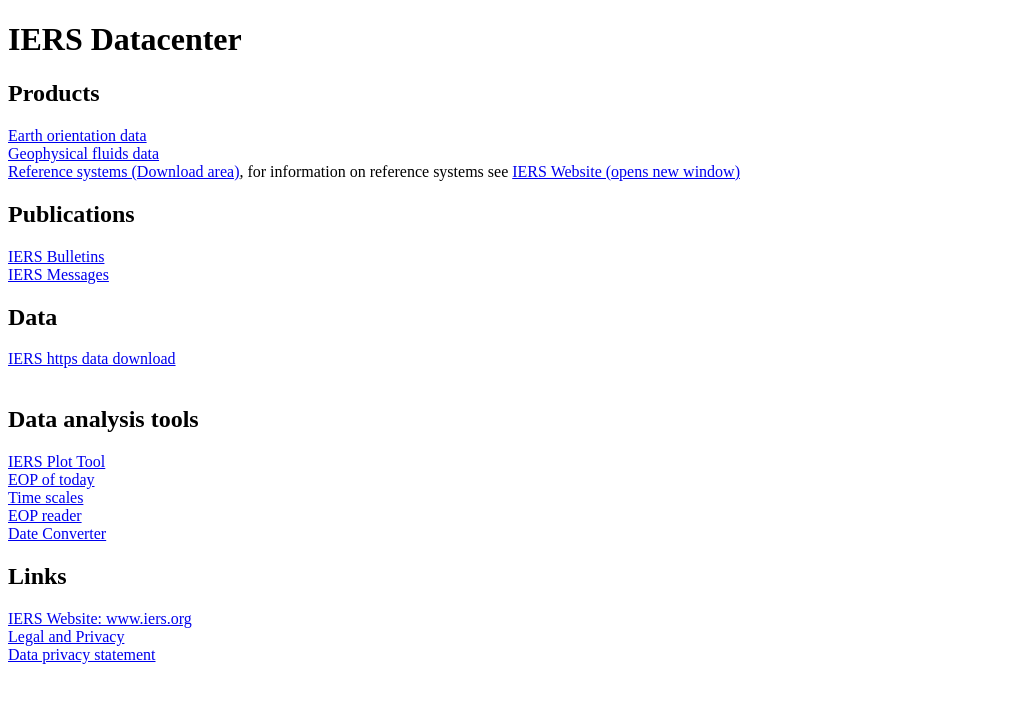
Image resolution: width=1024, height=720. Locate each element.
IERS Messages (58, 274)
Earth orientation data (77, 135)
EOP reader (45, 515)
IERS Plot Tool (56, 461)
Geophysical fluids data (83, 153)
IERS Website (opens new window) (626, 171)
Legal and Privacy (66, 636)
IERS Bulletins (56, 256)
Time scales (45, 497)
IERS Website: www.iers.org (100, 618)
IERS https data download (92, 358)
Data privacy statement (82, 654)
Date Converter (57, 533)
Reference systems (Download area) (123, 171)
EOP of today (51, 479)
